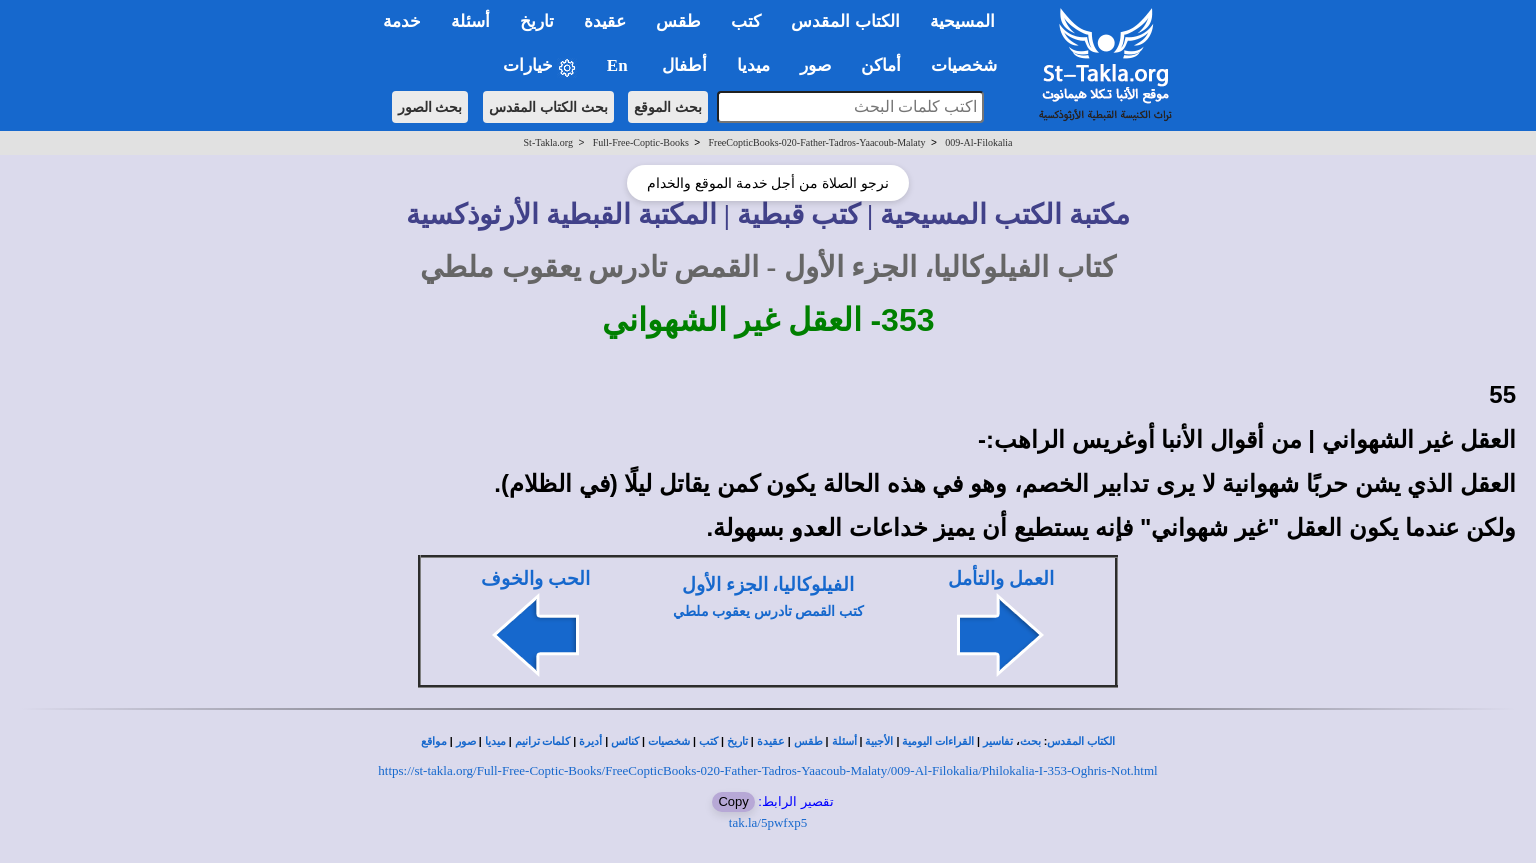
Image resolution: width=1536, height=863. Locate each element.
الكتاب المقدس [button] (845, 21)
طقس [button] (678, 21)
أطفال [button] (684, 65)
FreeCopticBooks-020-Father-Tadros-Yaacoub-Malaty (817, 142)
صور (466, 741)
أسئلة (844, 741)
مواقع (434, 741)
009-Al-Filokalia (978, 142)
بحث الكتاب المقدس (548, 107)
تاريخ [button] (537, 21)
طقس (808, 741)
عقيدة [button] (605, 21)
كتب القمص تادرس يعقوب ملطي (768, 611)
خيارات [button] (540, 66)
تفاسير (998, 741)
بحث (1030, 741)
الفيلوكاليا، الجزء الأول (768, 584)
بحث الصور (430, 107)
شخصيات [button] (970, 65)
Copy (733, 801)
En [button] (619, 65)
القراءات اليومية (938, 741)
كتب (708, 741)
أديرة (590, 741)
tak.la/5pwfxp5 (768, 822)
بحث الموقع (668, 107)
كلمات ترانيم (543, 741)
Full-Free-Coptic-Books (641, 142)
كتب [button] (746, 21)
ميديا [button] (753, 65)
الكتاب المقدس (1081, 741)
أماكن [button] (881, 65)
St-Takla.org (548, 142)
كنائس (625, 741)
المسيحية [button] (962, 21)
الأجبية (879, 741)
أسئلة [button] (470, 21)
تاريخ (737, 741)
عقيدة (771, 741)
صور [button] (815, 65)
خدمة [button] (402, 21)
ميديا (495, 741)
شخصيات (669, 741)
